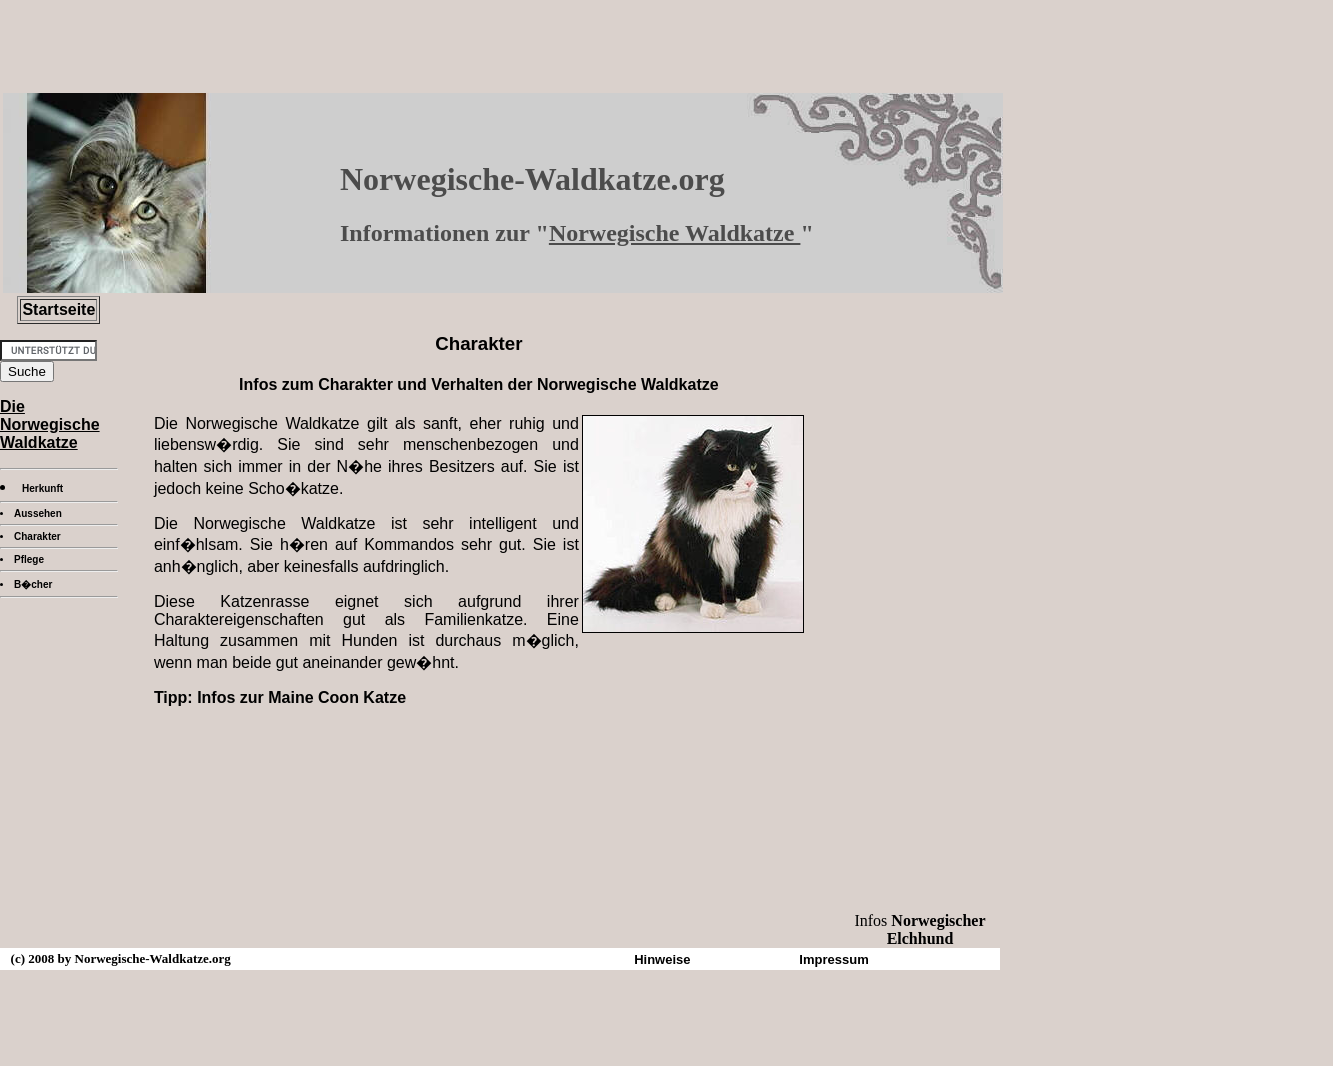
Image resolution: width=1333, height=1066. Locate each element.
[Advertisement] (479, 730)
